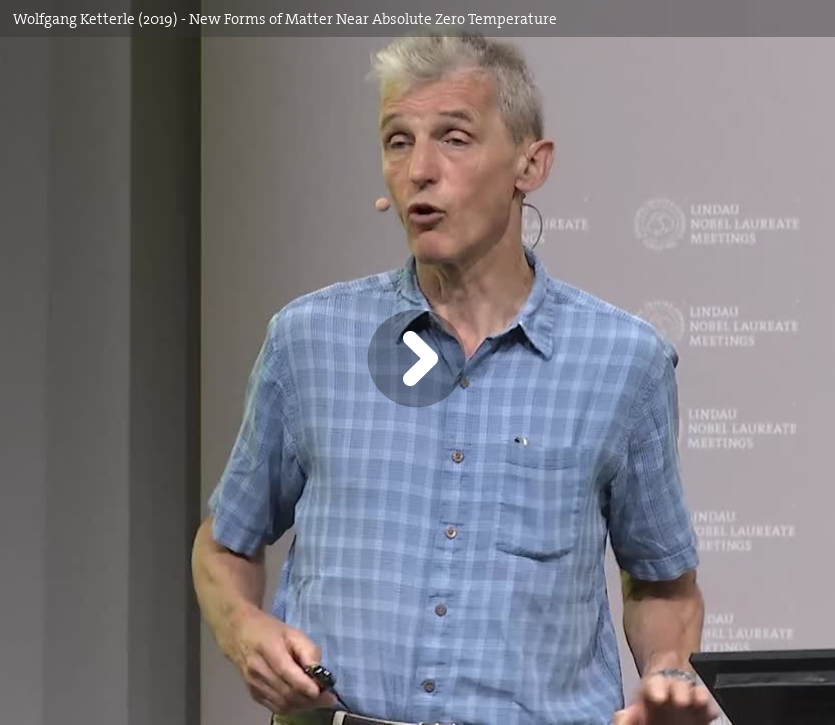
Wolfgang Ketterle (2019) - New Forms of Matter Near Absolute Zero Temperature (285, 19)
